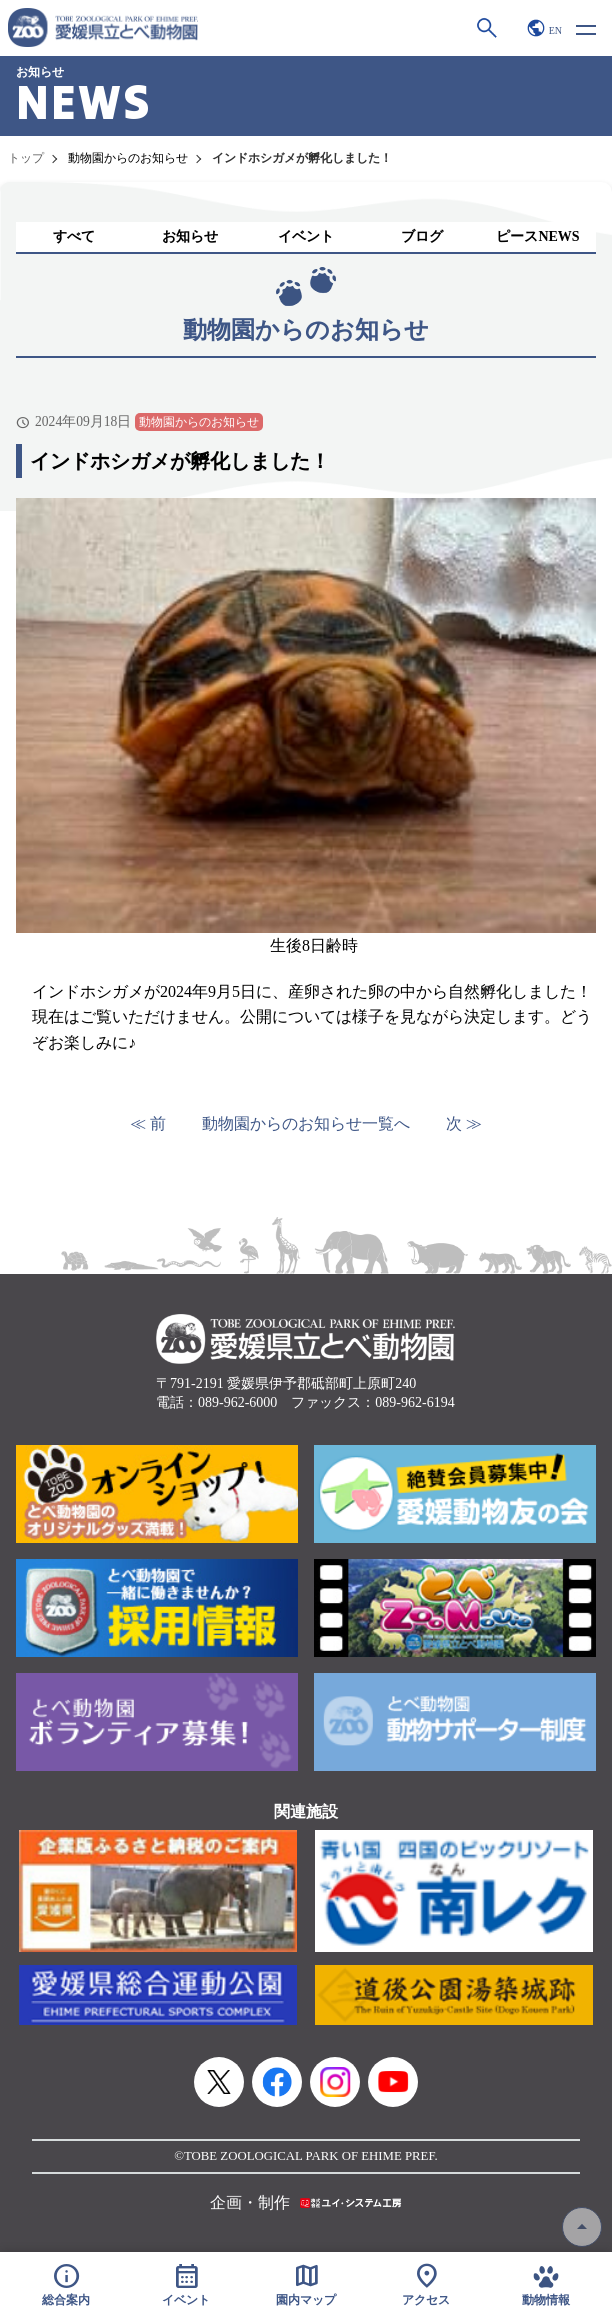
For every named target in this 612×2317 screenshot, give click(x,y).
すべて (74, 236)
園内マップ (306, 2284)
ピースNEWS (537, 236)
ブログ (422, 236)
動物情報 (546, 2284)
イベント (306, 236)
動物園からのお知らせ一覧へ (306, 1123)
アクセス (426, 2284)
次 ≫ (464, 1123)
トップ (26, 158)
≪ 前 (148, 1123)
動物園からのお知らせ (128, 158)
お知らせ (190, 236)
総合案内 (66, 2284)
